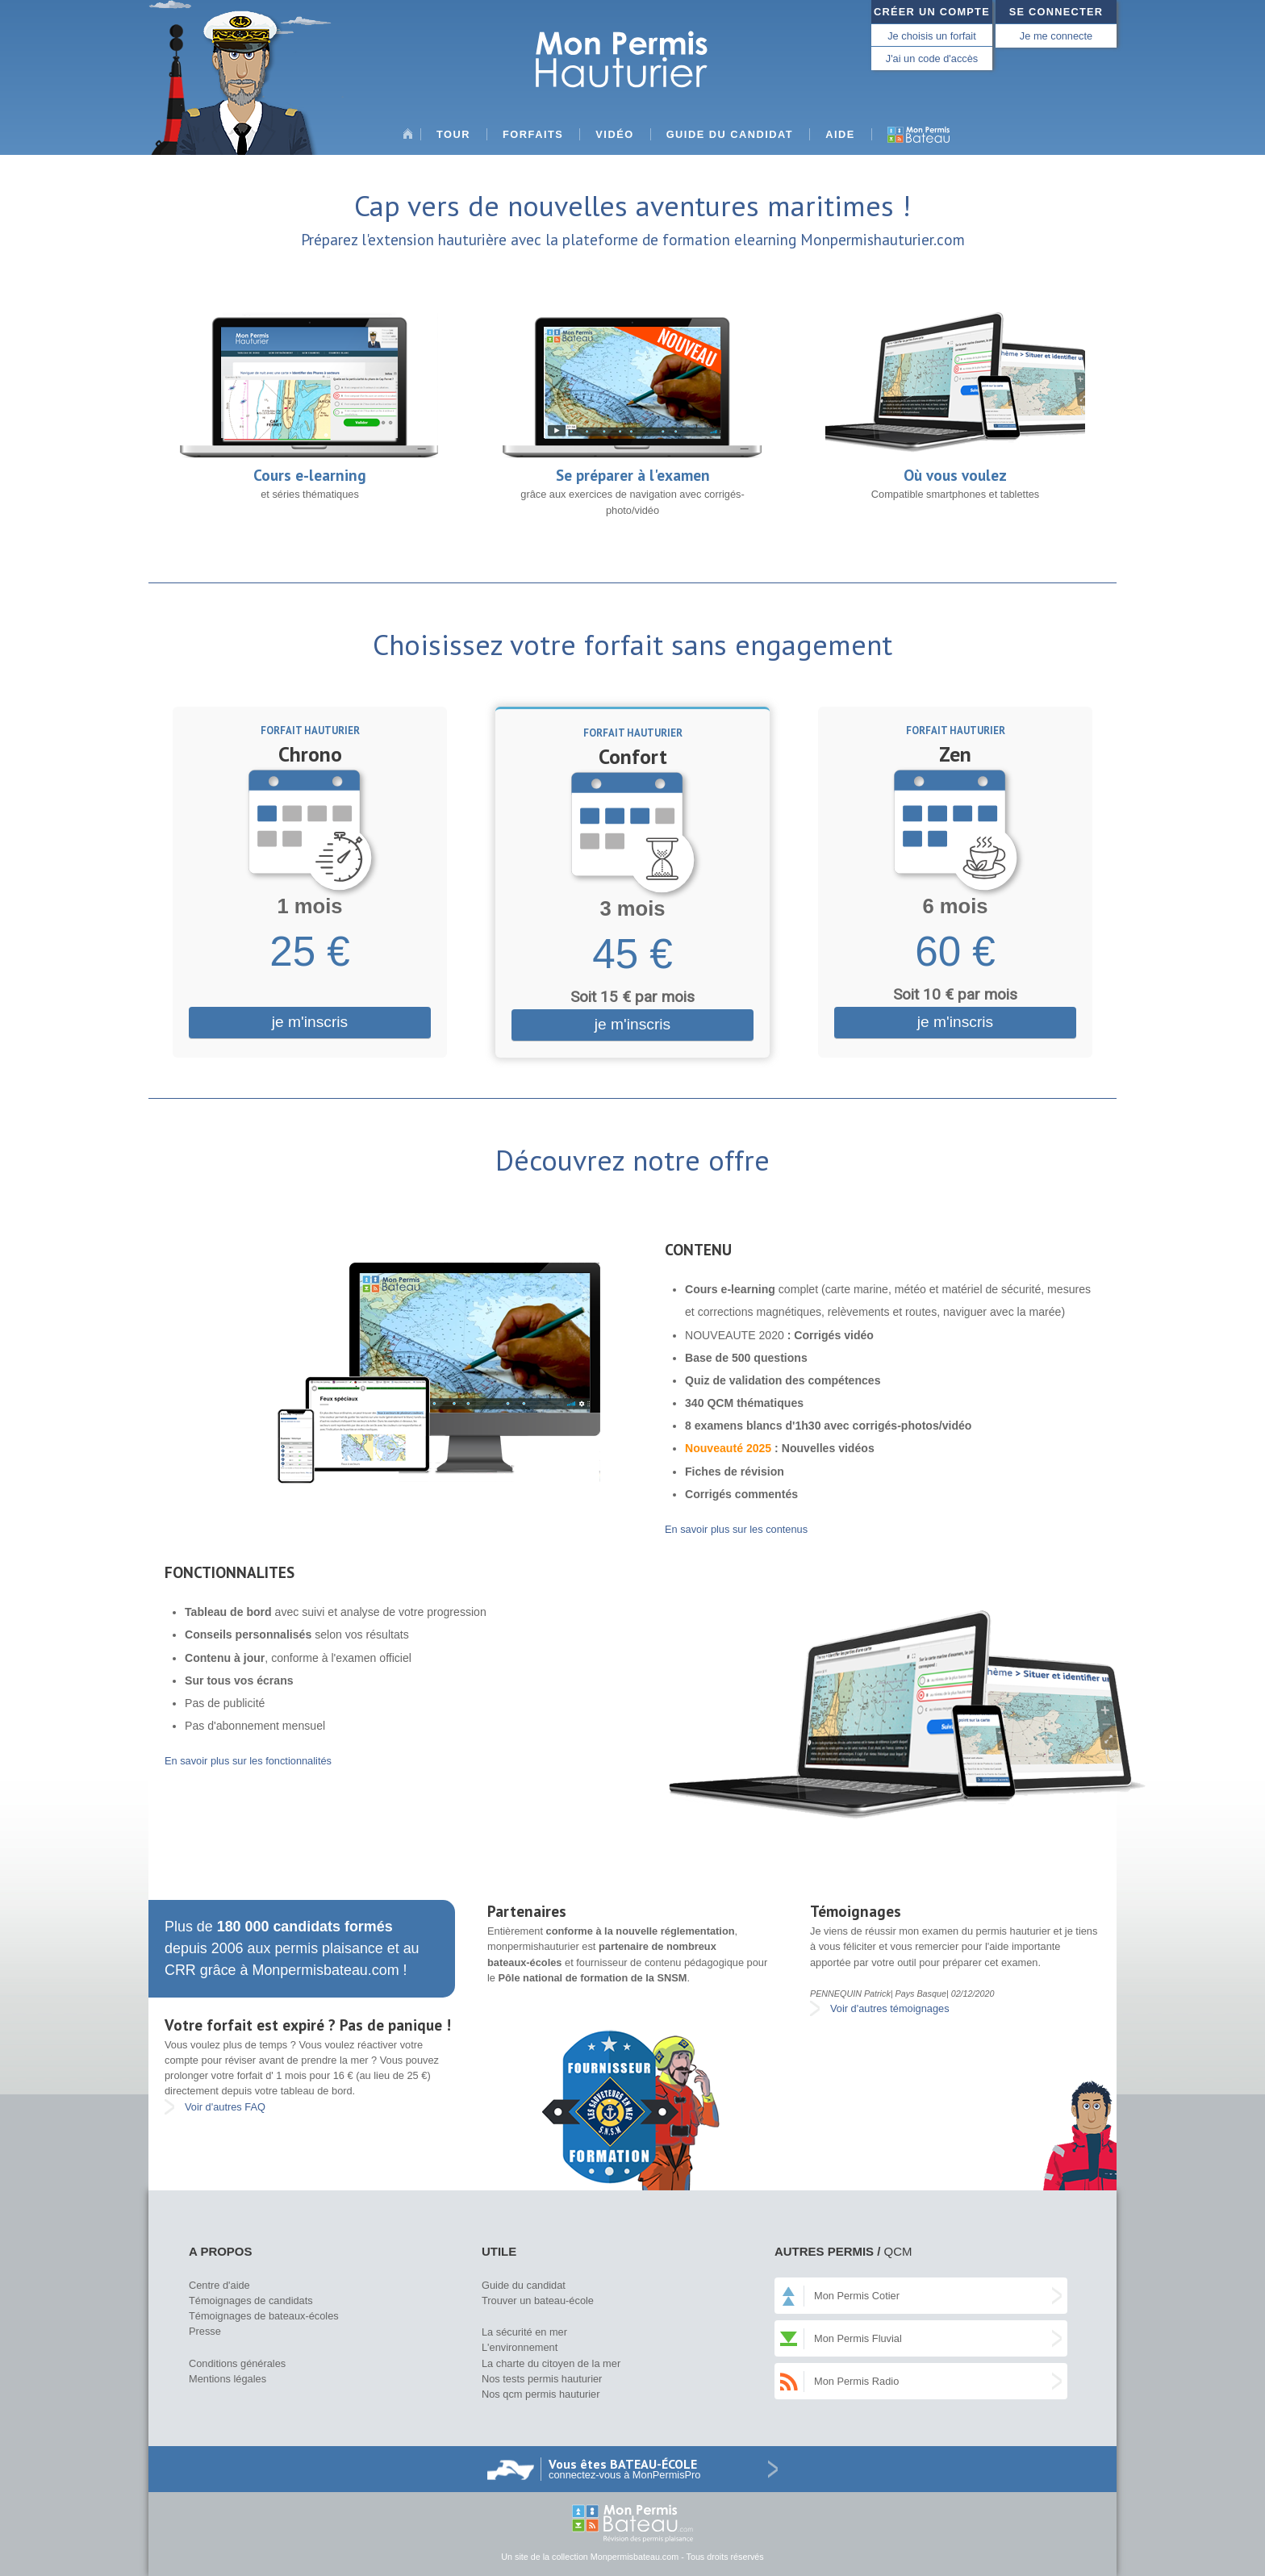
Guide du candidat (730, 134)
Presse (205, 2331)
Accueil (407, 140)
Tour (453, 134)
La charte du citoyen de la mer (551, 2363)
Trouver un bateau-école (538, 2300)
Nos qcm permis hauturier (541, 2394)
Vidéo (614, 134)
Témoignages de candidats (251, 2300)
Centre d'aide (219, 2285)
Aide (840, 134)
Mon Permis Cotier (857, 2296)
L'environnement (519, 2347)
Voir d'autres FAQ (225, 2107)
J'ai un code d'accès (932, 58)
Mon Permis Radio (856, 2381)
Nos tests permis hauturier (542, 2379)
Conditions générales (237, 2363)
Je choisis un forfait (931, 36)
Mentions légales (227, 2379)
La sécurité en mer (524, 2332)
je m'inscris (310, 1021)
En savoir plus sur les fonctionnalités (248, 1761)
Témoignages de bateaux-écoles (264, 2316)
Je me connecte (1056, 36)
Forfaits (533, 134)
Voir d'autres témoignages (890, 2008)
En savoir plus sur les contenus (736, 1529)
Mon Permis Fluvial (858, 2338)
